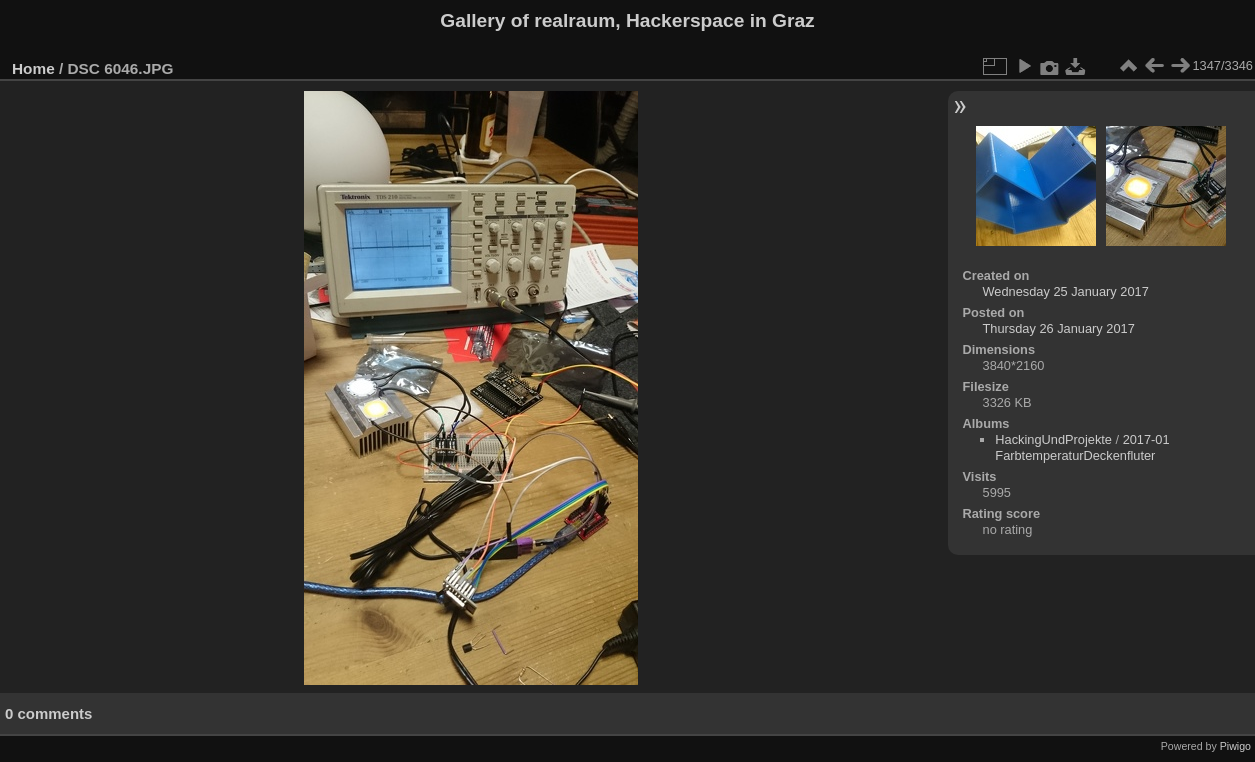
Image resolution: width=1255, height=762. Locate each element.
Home (33, 68)
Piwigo (1235, 746)
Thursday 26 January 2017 (1059, 328)
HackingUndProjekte (1053, 439)
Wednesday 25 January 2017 (1066, 291)
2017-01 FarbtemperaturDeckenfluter (1082, 447)
